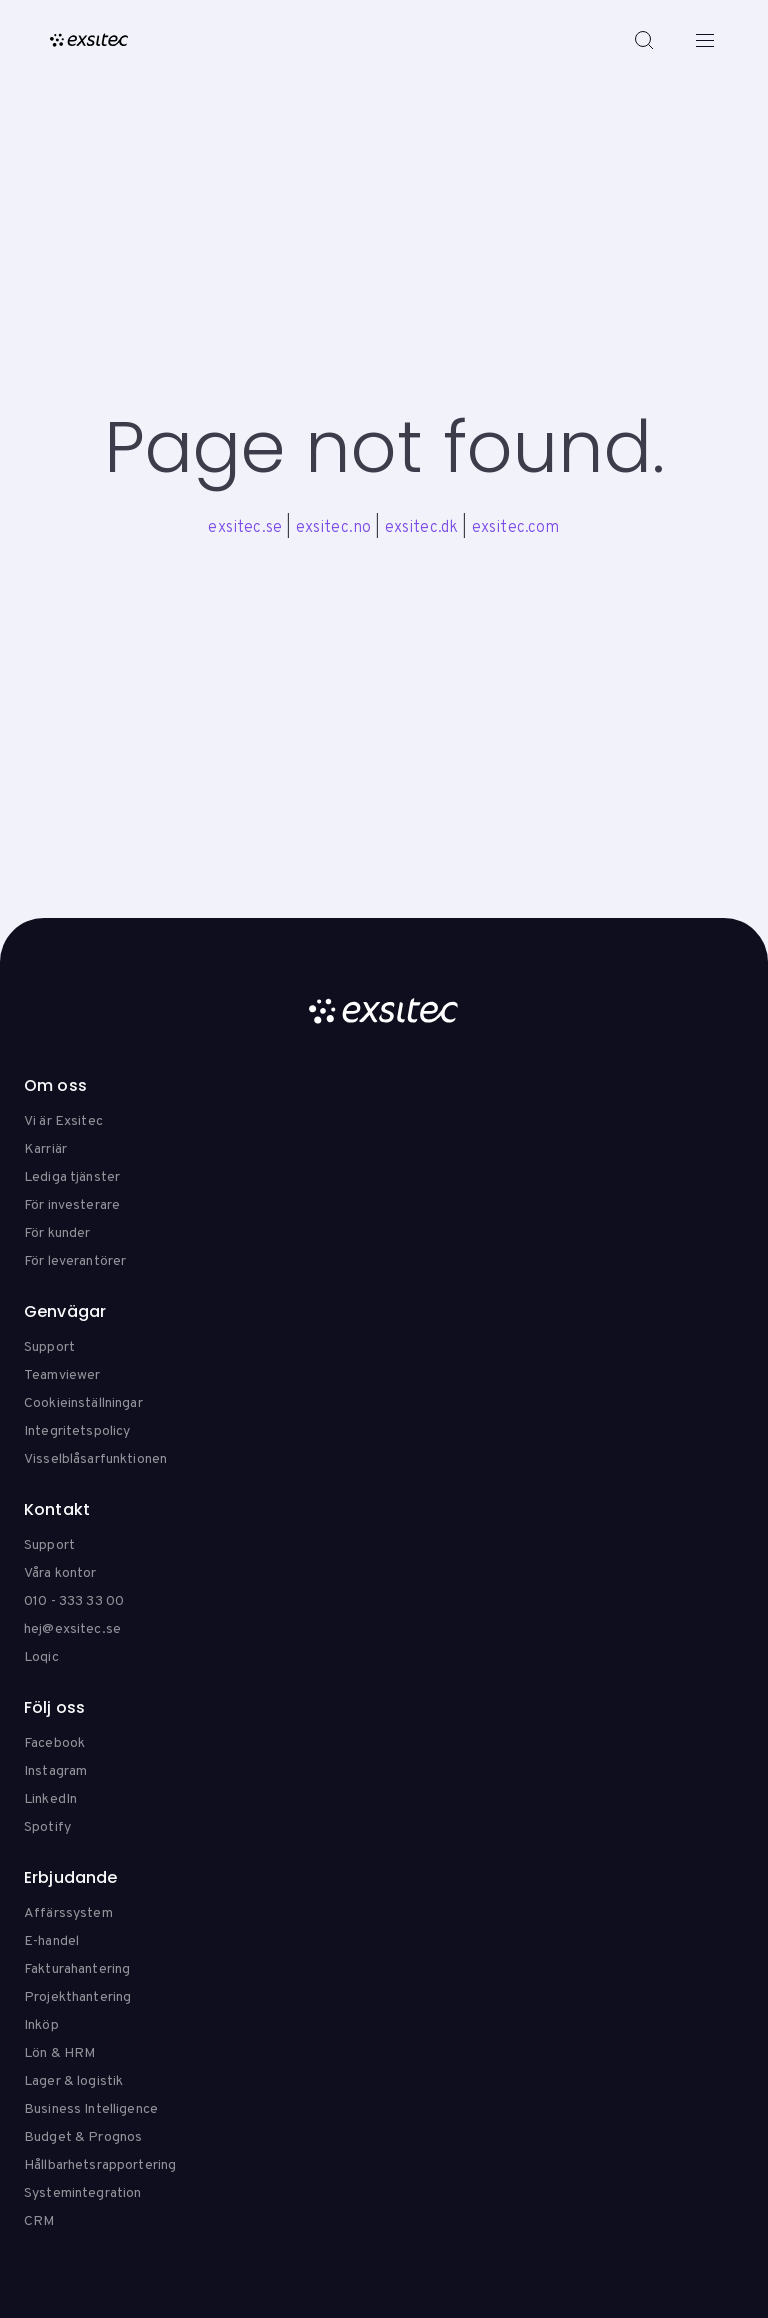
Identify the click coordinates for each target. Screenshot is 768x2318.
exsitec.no (334, 528)
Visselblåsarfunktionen (95, 1459)
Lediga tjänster (72, 1177)
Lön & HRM (59, 2053)
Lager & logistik (73, 2081)
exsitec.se (245, 528)
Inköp (41, 2025)
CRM (39, 2221)
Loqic (41, 1657)
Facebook (54, 1743)
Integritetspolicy (77, 1431)
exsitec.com (516, 528)
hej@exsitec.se (72, 1629)
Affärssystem (68, 1913)
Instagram (55, 1771)
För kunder (57, 1233)
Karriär (45, 1149)
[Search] (644, 40)
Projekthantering (77, 1997)
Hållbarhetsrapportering (100, 2165)
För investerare (72, 1205)
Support (49, 1347)
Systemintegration (82, 2193)
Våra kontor (60, 1573)
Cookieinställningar (83, 1403)
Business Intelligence (91, 2109)
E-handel (51, 1941)
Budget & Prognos (83, 2137)
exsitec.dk (422, 528)
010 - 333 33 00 (74, 1601)
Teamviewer (62, 1375)
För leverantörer (75, 1261)
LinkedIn (50, 1799)
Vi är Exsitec (63, 1121)
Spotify (47, 1827)
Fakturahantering (77, 1969)
